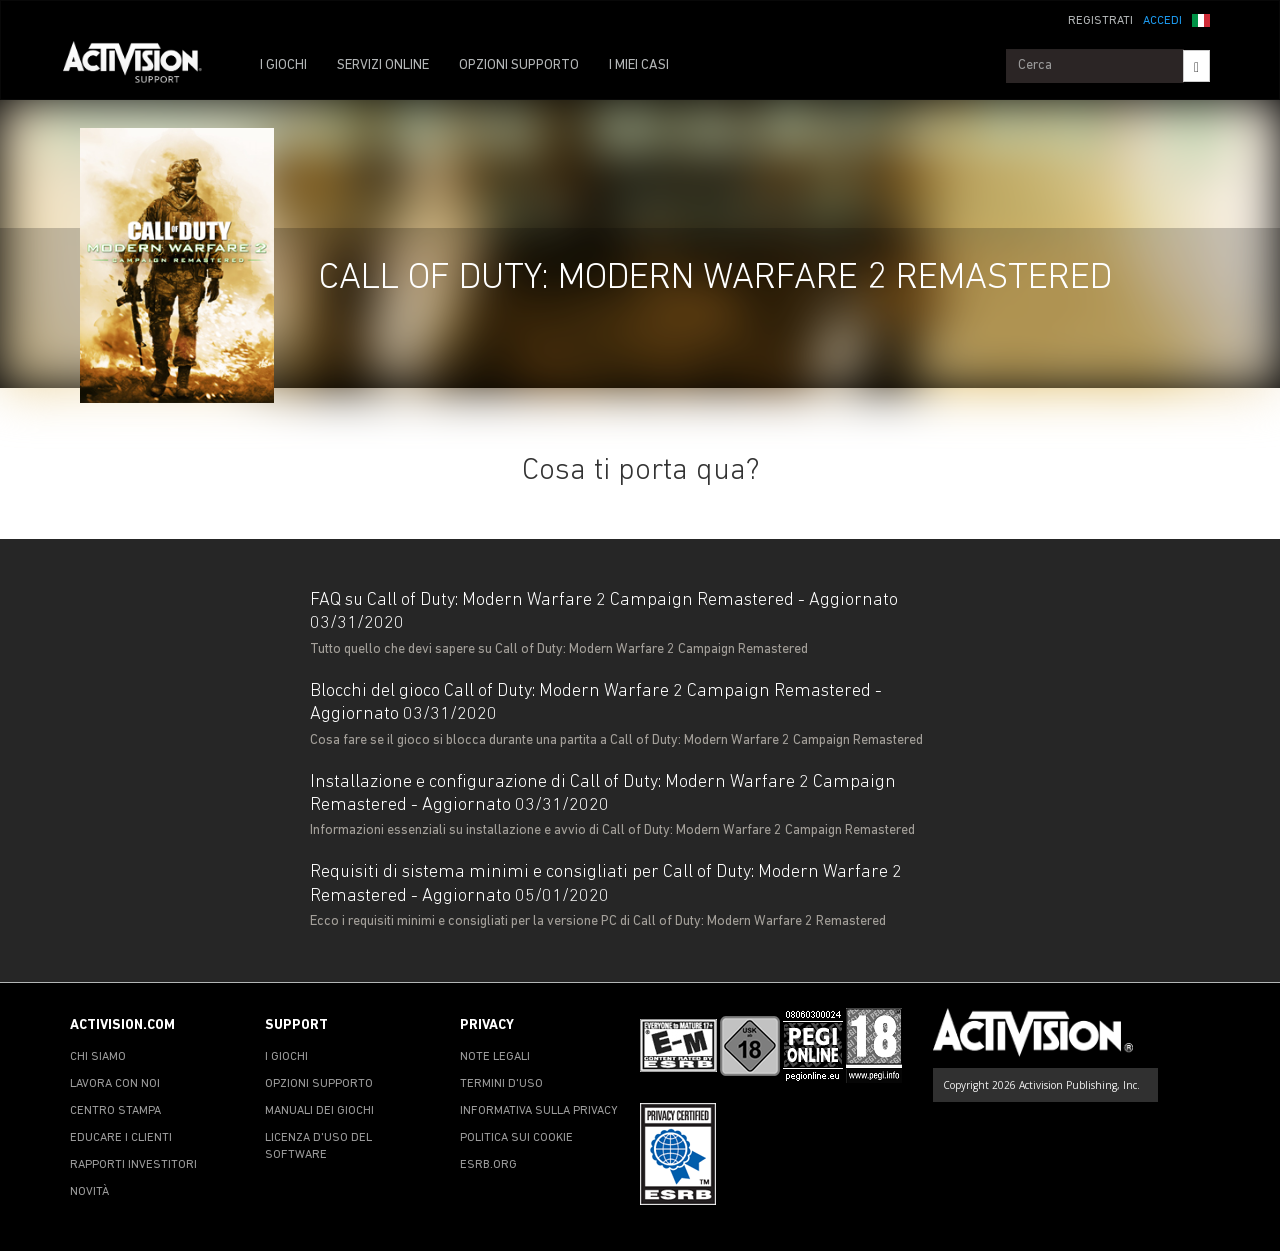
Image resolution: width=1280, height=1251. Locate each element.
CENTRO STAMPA (115, 1111)
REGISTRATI (1100, 21)
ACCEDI (1162, 21)
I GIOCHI (283, 65)
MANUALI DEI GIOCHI (319, 1111)
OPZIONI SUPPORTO (519, 65)
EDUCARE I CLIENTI (121, 1138)
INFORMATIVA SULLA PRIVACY (539, 1111)
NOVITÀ (89, 1192)
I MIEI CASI (639, 65)
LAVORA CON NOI (115, 1084)
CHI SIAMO (98, 1057)
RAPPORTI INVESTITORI (133, 1165)
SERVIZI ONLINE (383, 65)
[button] (1201, 19)
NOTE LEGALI (495, 1057)
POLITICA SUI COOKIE (516, 1138)
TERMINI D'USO (501, 1084)
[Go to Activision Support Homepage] (142, 66)
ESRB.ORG (488, 1165)
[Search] (1196, 66)
